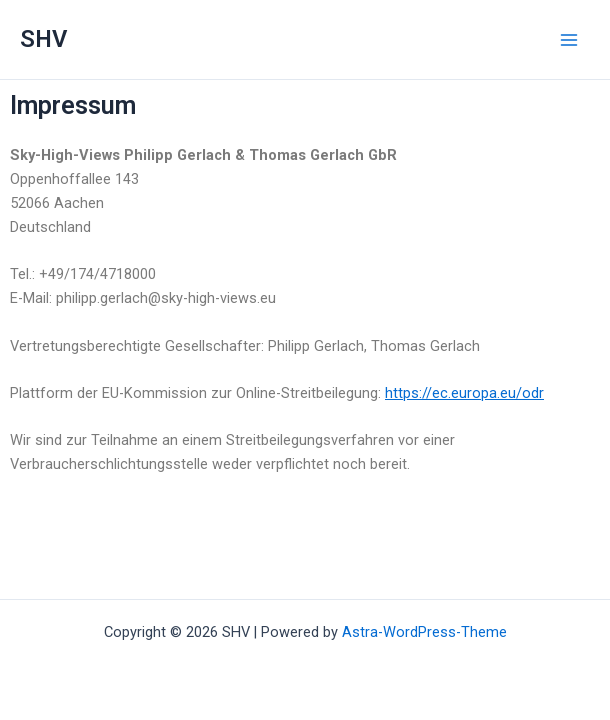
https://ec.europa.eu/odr (464, 393)
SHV (43, 39)
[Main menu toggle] (569, 40)
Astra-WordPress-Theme (424, 632)
